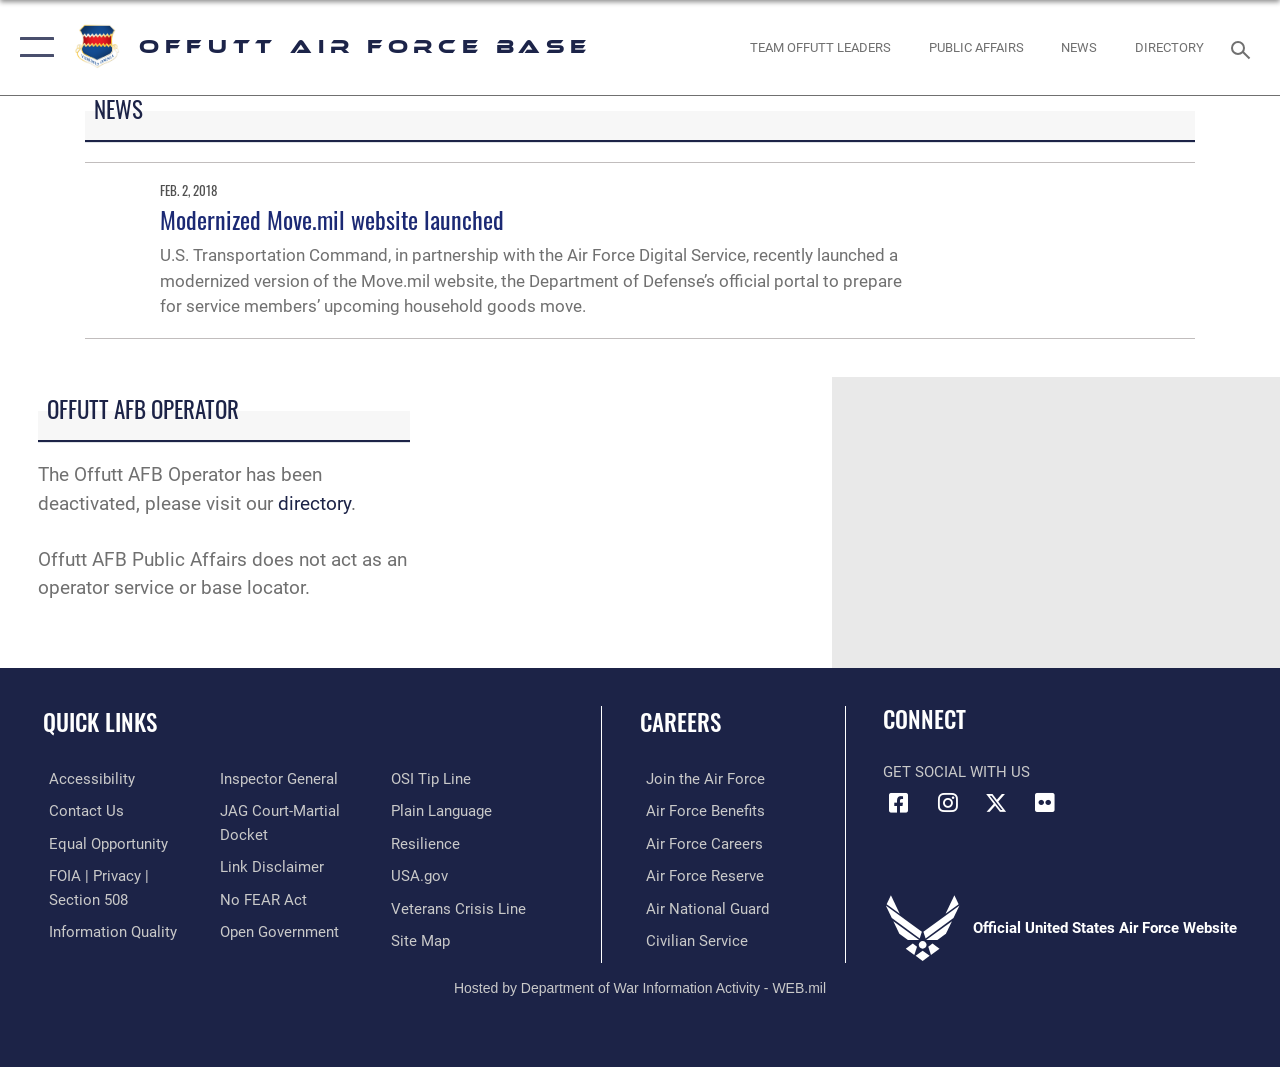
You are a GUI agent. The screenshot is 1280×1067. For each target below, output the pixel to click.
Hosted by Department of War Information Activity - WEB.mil (640, 985)
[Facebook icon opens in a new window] (898, 803)
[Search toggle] (1244, 47)
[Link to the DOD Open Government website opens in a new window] (277, 929)
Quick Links (100, 722)
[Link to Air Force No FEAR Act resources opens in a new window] (261, 897)
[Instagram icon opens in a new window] (947, 803)
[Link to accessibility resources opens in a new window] (86, 779)
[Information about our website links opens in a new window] (270, 865)
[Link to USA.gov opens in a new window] (421, 875)
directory (314, 504)
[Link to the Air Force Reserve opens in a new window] (699, 875)
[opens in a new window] (1169, 48)
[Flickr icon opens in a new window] (1045, 803)
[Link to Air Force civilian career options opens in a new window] (691, 939)
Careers (680, 722)
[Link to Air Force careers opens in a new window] (698, 843)
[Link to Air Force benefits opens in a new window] (699, 811)
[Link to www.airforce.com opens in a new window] (699, 779)
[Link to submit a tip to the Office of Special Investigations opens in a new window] (433, 779)
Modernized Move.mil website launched (332, 219)
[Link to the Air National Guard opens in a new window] (701, 907)
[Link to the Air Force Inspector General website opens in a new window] (277, 779)
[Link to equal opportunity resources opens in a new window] (102, 843)
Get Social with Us (956, 772)
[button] (32, 47)
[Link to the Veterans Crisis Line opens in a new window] (460, 907)
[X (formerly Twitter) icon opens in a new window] (996, 803)
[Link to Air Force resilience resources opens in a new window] (427, 843)
